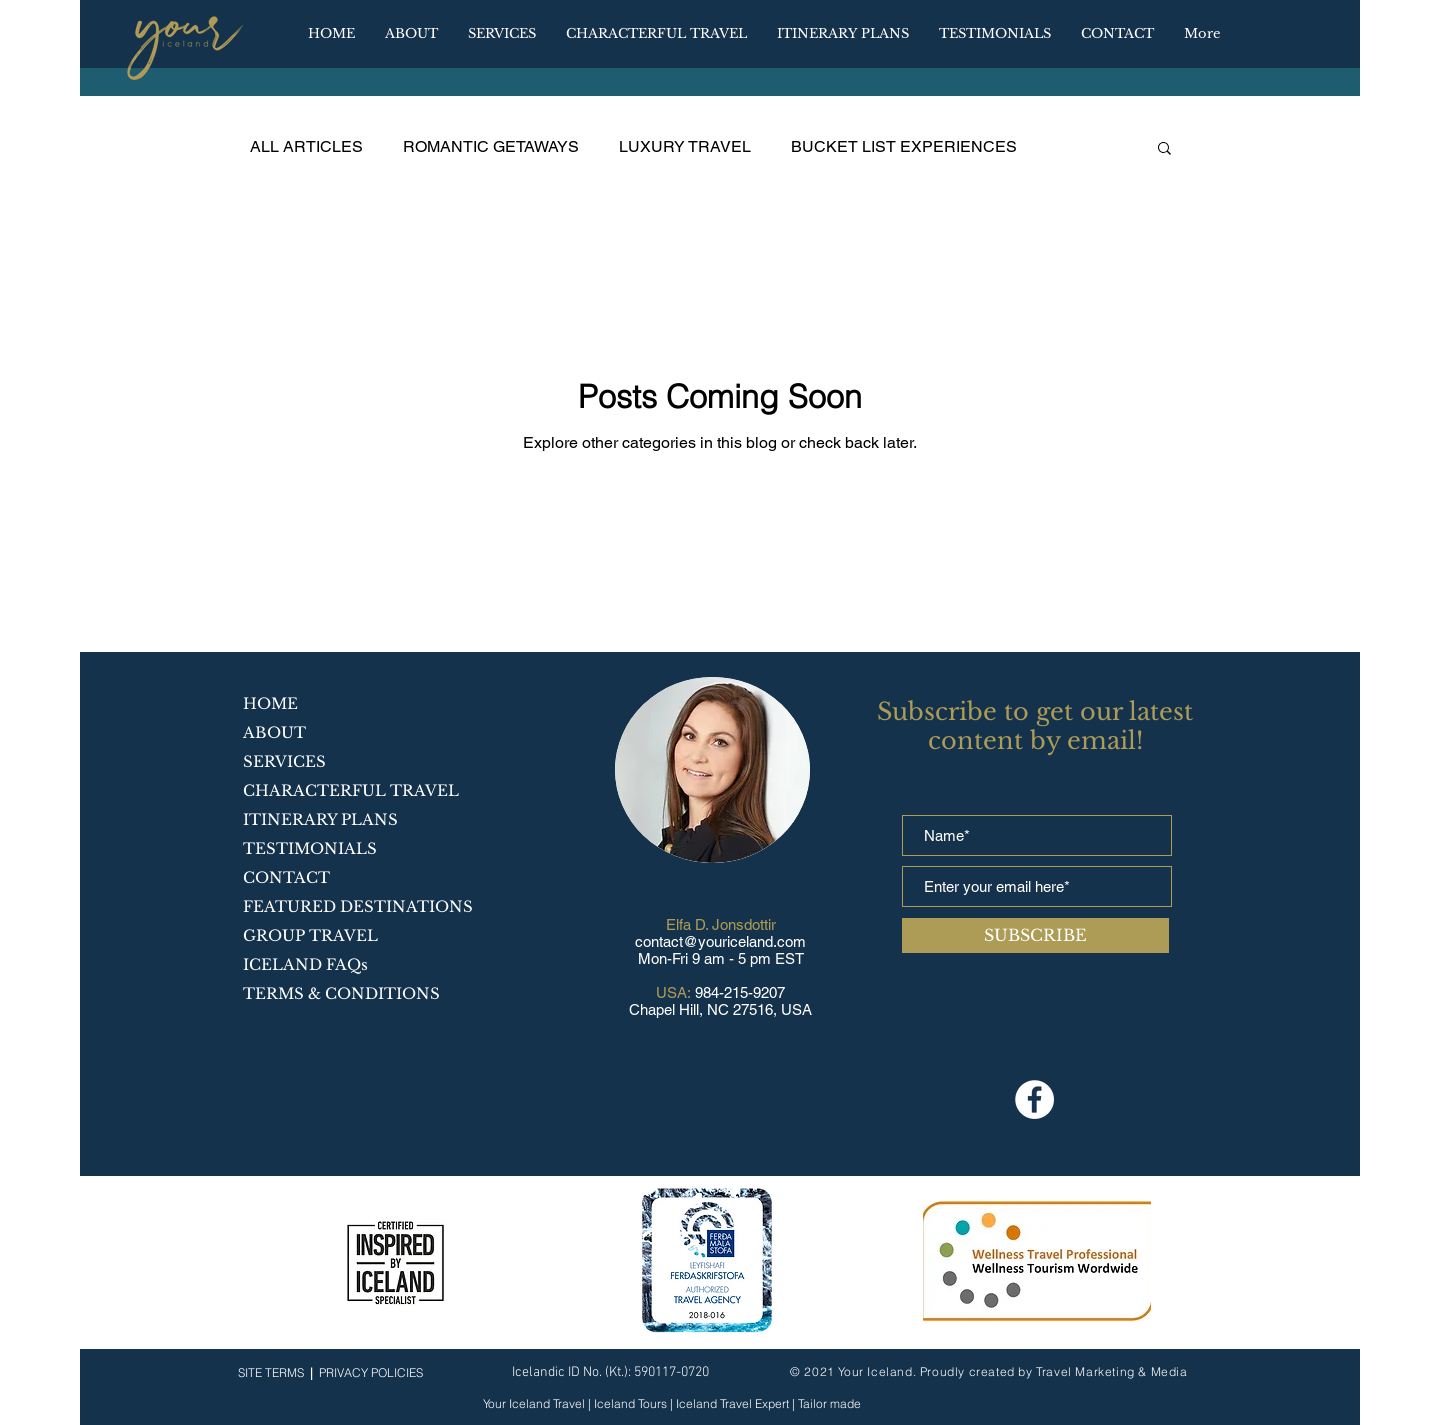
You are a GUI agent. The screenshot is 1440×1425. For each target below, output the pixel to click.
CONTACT (286, 877)
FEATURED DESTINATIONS (358, 906)
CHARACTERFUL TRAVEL (351, 790)
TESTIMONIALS (310, 848)
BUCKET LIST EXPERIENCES (904, 146)
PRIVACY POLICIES (371, 1372)
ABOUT (274, 732)
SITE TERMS (271, 1372)
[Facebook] (1034, 1099)
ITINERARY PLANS (320, 819)
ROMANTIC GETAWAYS (491, 146)
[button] (843, 34)
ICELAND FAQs (305, 964)
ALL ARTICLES (306, 146)
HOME (270, 703)
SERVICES (284, 761)
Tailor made (828, 1403)
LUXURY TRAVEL (685, 146)
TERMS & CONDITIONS (341, 993)
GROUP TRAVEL (310, 935)
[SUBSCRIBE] (1035, 935)
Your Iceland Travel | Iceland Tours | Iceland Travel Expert (637, 1403)
